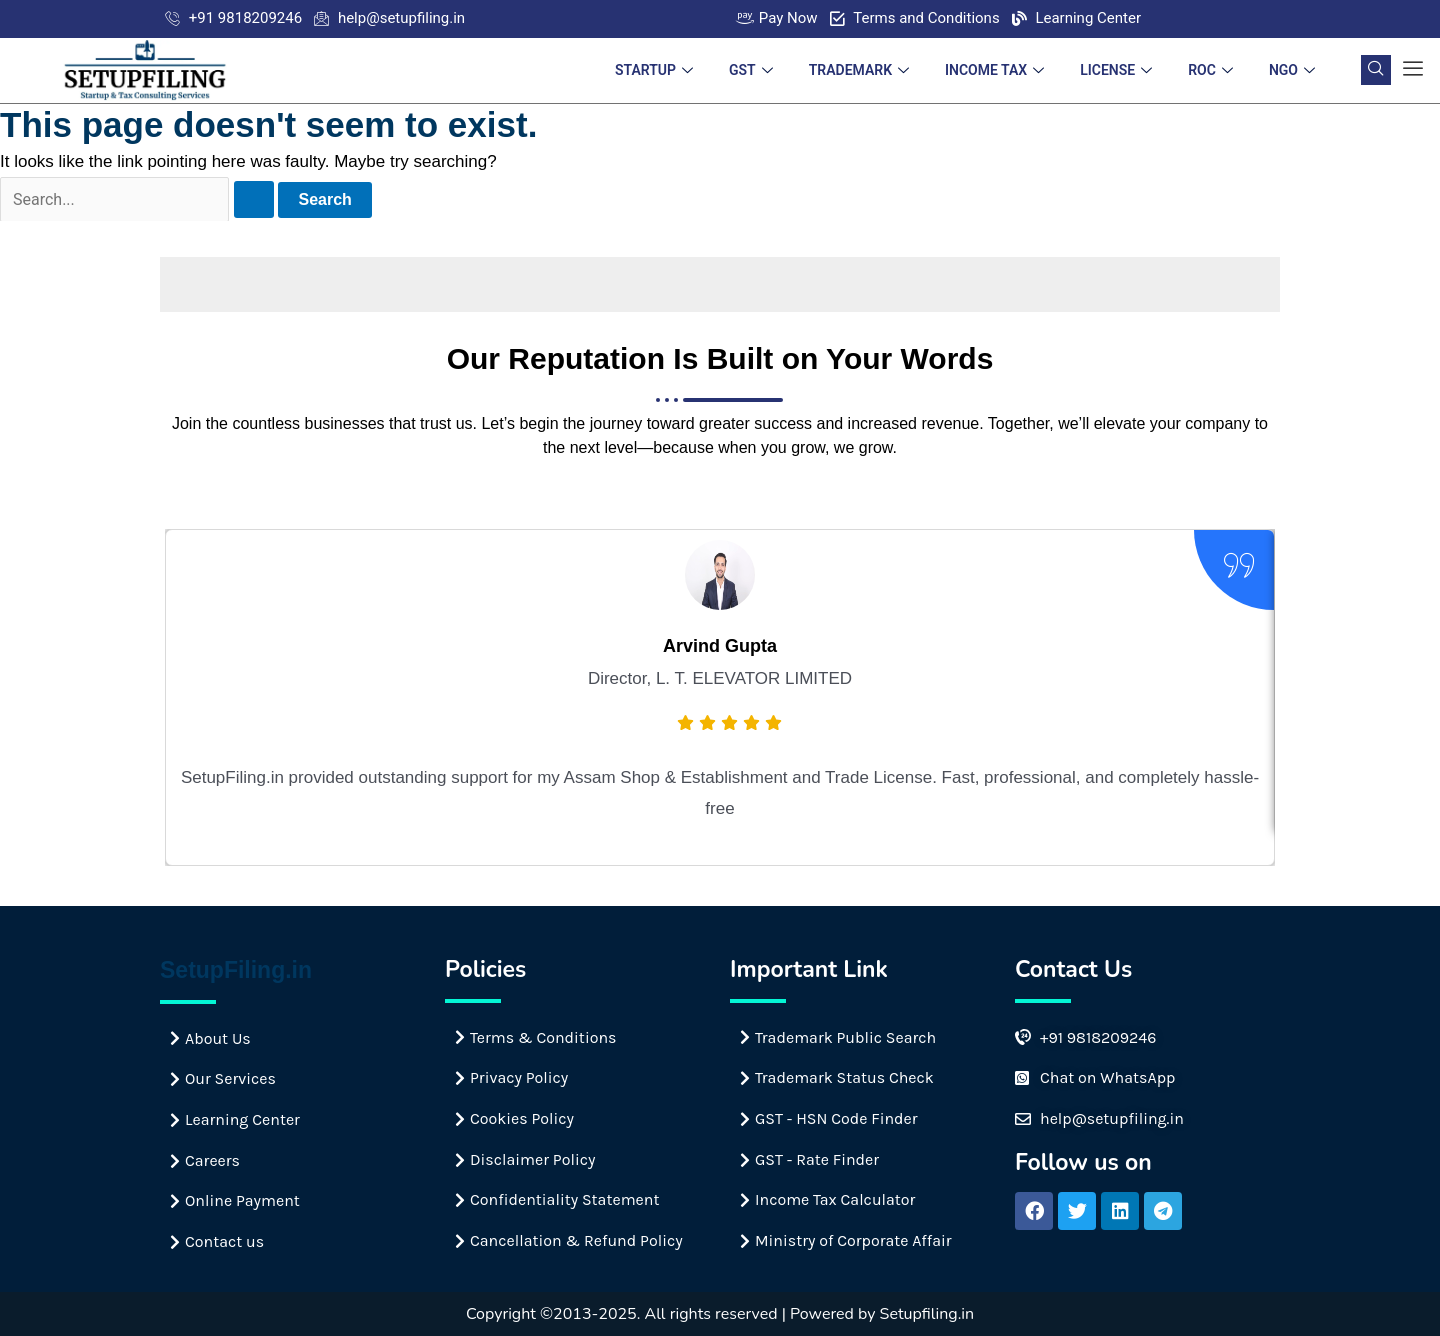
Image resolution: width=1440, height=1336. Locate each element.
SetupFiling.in (236, 970)
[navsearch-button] (1376, 70)
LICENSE (1116, 70)
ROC (1210, 70)
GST (751, 70)
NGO (1292, 70)
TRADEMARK (859, 70)
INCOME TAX (994, 70)
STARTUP (654, 70)
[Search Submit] (254, 199)
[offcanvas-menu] (1413, 69)
